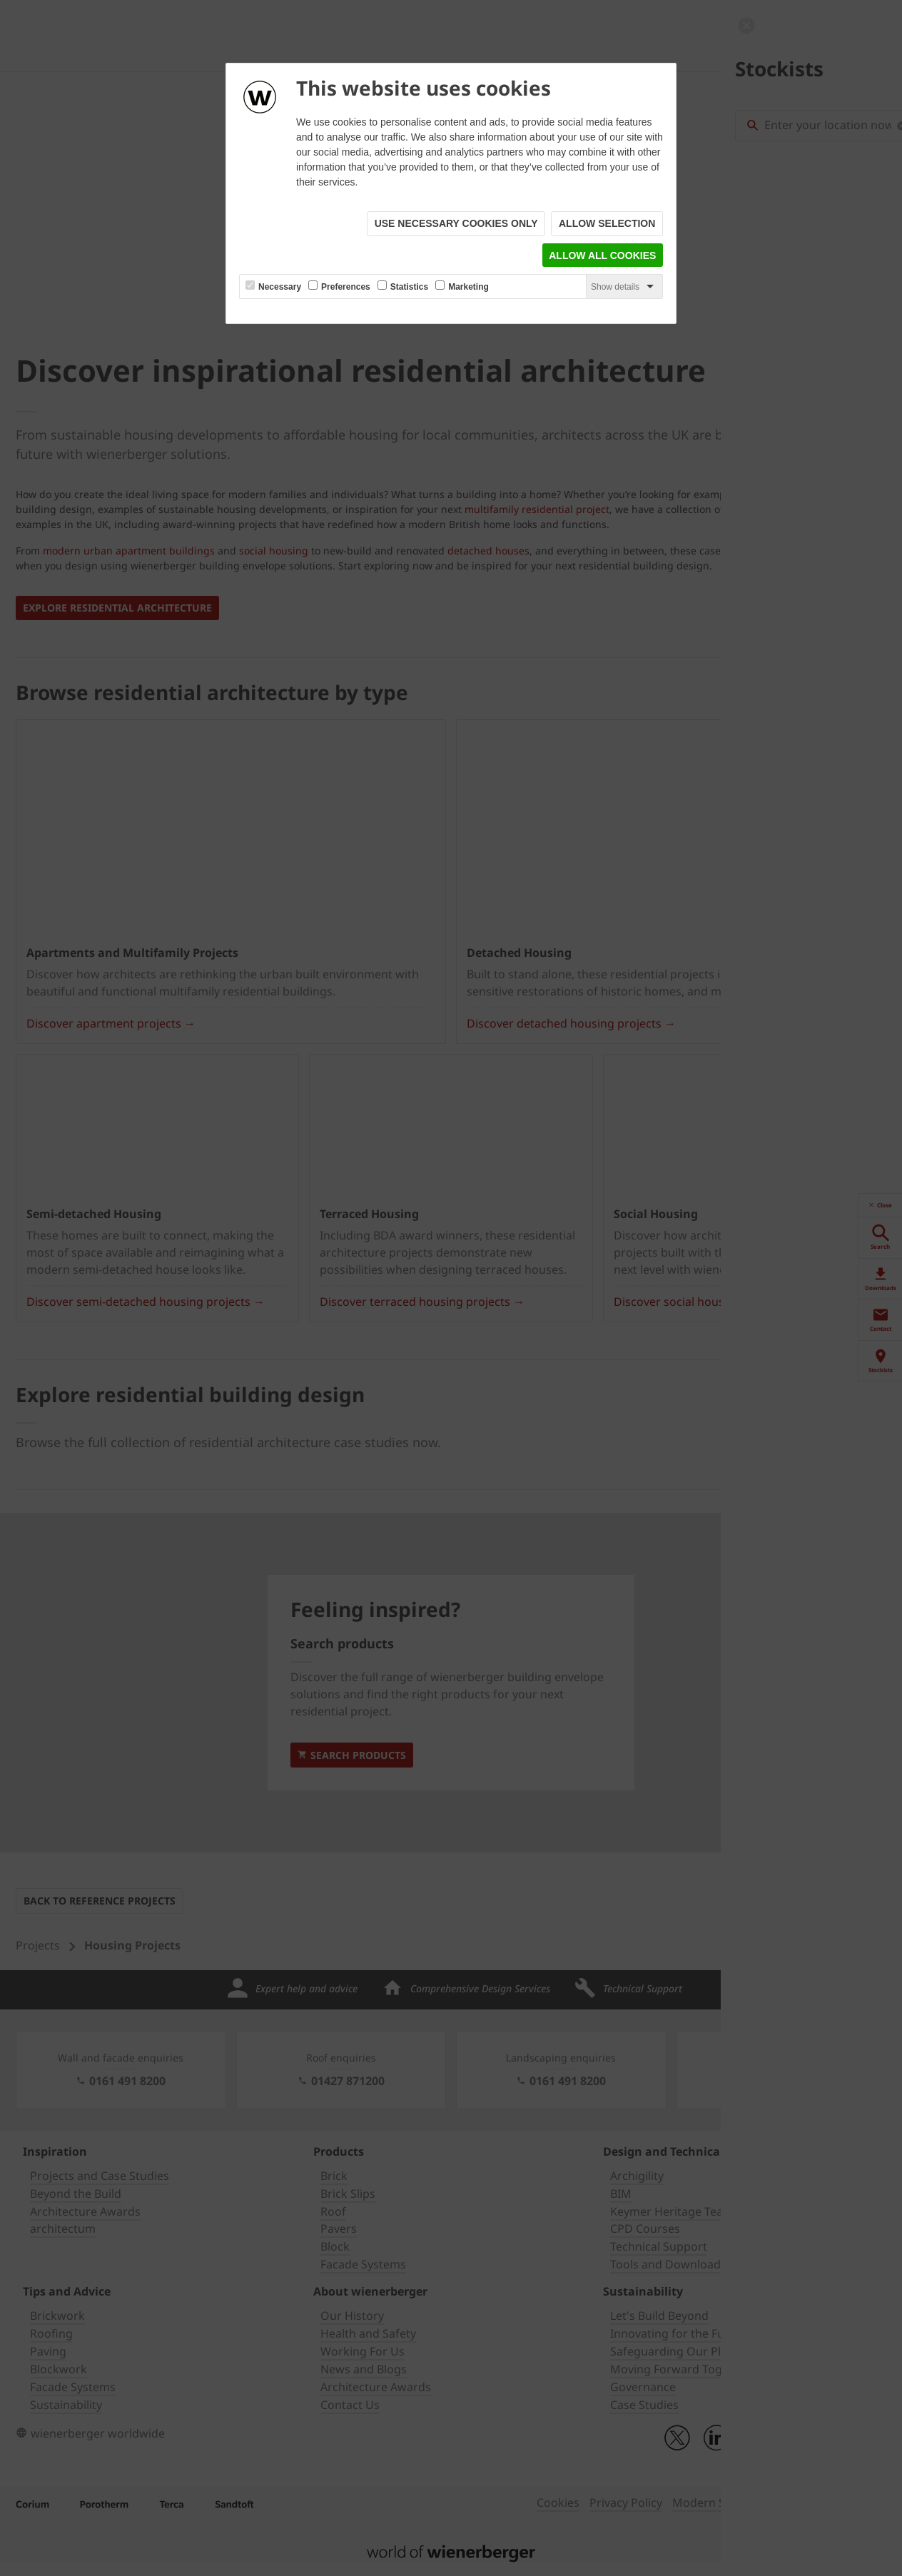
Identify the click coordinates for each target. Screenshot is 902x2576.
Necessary (279, 288)
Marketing (468, 288)
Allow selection (607, 224)
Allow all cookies (602, 256)
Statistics (409, 288)
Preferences (345, 288)
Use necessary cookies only (455, 224)
